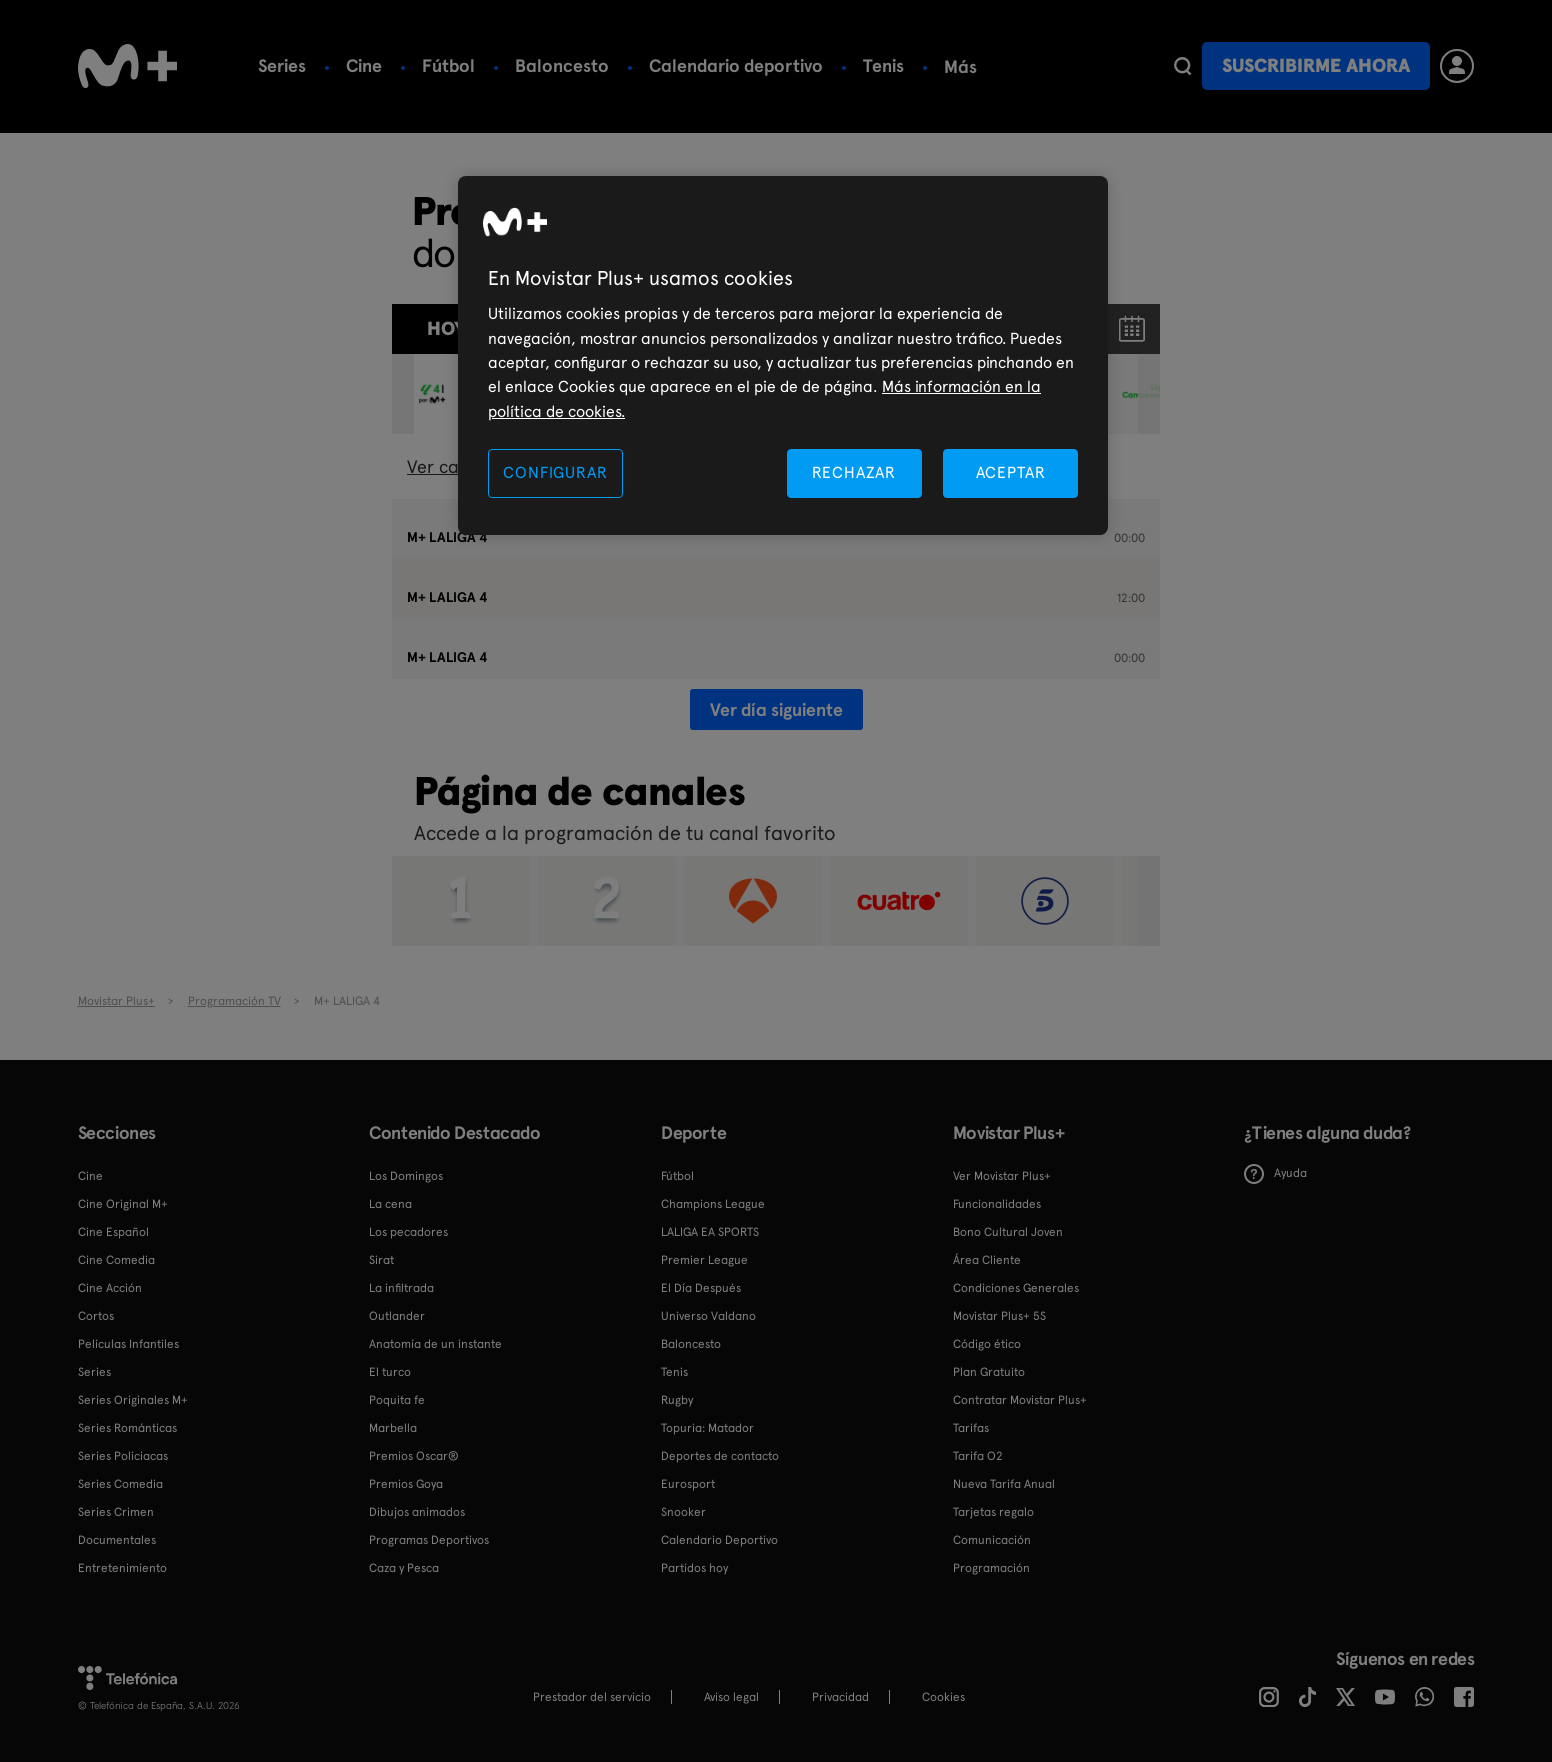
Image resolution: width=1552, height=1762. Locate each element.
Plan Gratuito (989, 1372)
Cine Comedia (116, 1260)
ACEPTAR (1011, 472)
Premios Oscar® (414, 1456)
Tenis (883, 65)
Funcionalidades (997, 1204)
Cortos (96, 1316)
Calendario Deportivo (719, 1540)
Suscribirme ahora (1316, 65)
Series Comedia (120, 1484)
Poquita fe (397, 1400)
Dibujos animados (417, 1512)
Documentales (117, 1540)
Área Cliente (987, 1260)
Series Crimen (116, 1512)
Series (282, 65)
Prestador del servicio (592, 1697)
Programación (991, 1568)
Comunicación (992, 1540)
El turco (390, 1372)
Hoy (446, 328)
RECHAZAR (854, 472)
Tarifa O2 (978, 1456)
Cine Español (113, 1232)
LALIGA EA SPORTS (710, 1232)
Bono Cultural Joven (1008, 1232)
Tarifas (971, 1428)
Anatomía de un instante (435, 1344)
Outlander (397, 1316)
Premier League (704, 1260)
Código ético (987, 1344)
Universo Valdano (708, 1316)
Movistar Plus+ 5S (999, 1316)
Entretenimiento (122, 1568)
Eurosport (688, 1484)
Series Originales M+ (133, 1400)
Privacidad (840, 1697)
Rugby (677, 1400)
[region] (783, 355)
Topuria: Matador (707, 1428)
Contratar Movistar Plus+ (1020, 1400)
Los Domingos (406, 1176)
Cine (364, 65)
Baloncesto (562, 65)
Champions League (713, 1204)
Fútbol (448, 65)
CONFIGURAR (555, 472)
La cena (390, 1204)
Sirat (381, 1260)
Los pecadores (408, 1232)
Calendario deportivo (736, 65)
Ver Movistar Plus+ (1002, 1176)
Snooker (683, 1512)
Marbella (393, 1428)
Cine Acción (110, 1288)
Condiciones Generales (1016, 1288)
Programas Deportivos (429, 1540)
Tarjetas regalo (993, 1512)
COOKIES (943, 1697)
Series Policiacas (123, 1456)
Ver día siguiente (776, 709)
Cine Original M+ (123, 1204)
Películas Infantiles (128, 1344)
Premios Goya (406, 1484)
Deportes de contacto (720, 1456)
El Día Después (701, 1288)
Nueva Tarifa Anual (1004, 1484)
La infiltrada (401, 1288)
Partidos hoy (694, 1568)
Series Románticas (127, 1428)
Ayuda (1275, 1174)
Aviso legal (731, 1697)
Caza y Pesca (404, 1568)
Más (960, 67)
